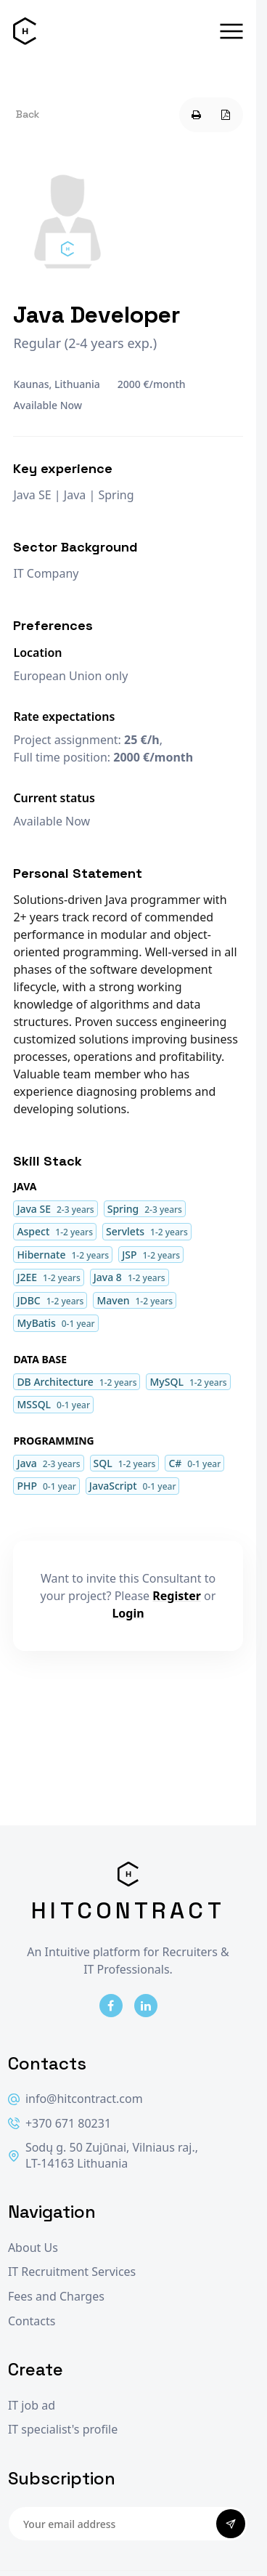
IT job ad (31, 2405)
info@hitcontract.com (75, 2099)
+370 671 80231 (59, 2123)
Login (128, 1613)
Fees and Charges (56, 2296)
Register (176, 1596)
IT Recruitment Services (72, 2272)
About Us (33, 2248)
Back (27, 114)
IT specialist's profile (63, 2429)
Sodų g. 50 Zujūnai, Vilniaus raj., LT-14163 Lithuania (103, 2155)
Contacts (32, 2321)
